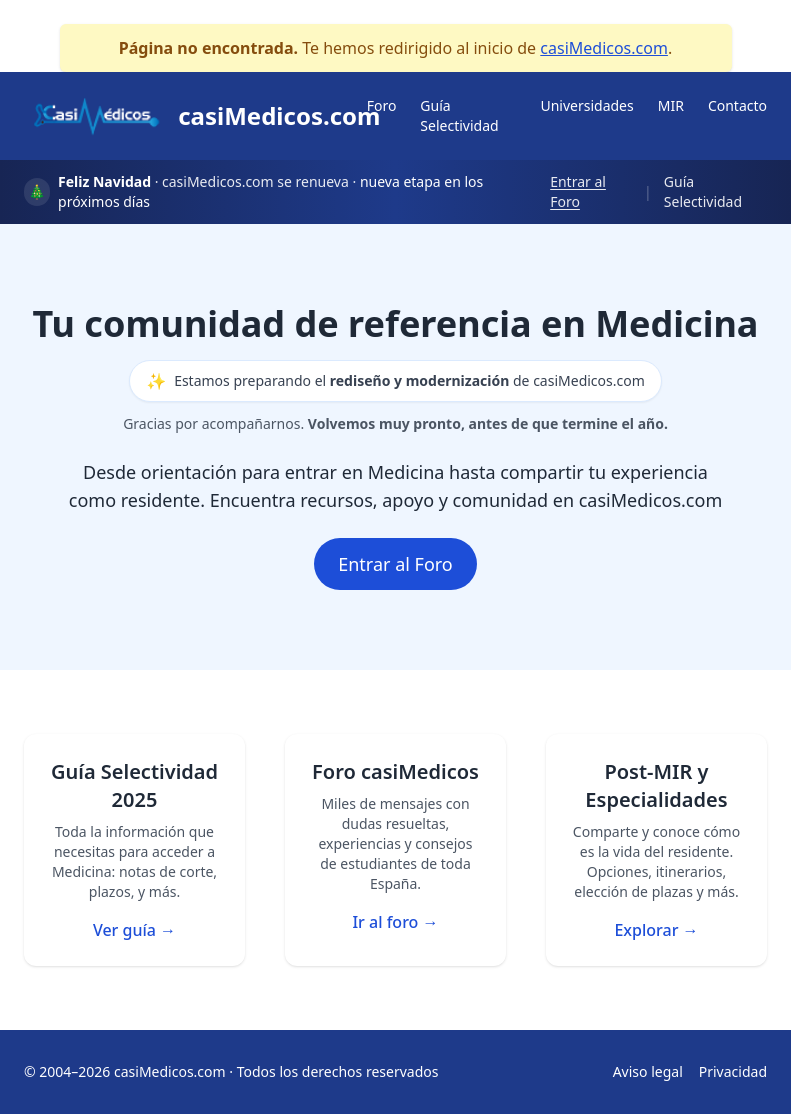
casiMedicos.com (604, 48)
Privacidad (733, 1071)
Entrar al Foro (578, 191)
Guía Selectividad (459, 115)
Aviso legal (648, 1071)
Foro (382, 105)
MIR (671, 105)
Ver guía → (134, 930)
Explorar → (656, 930)
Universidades (586, 105)
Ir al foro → (395, 922)
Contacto (737, 105)
